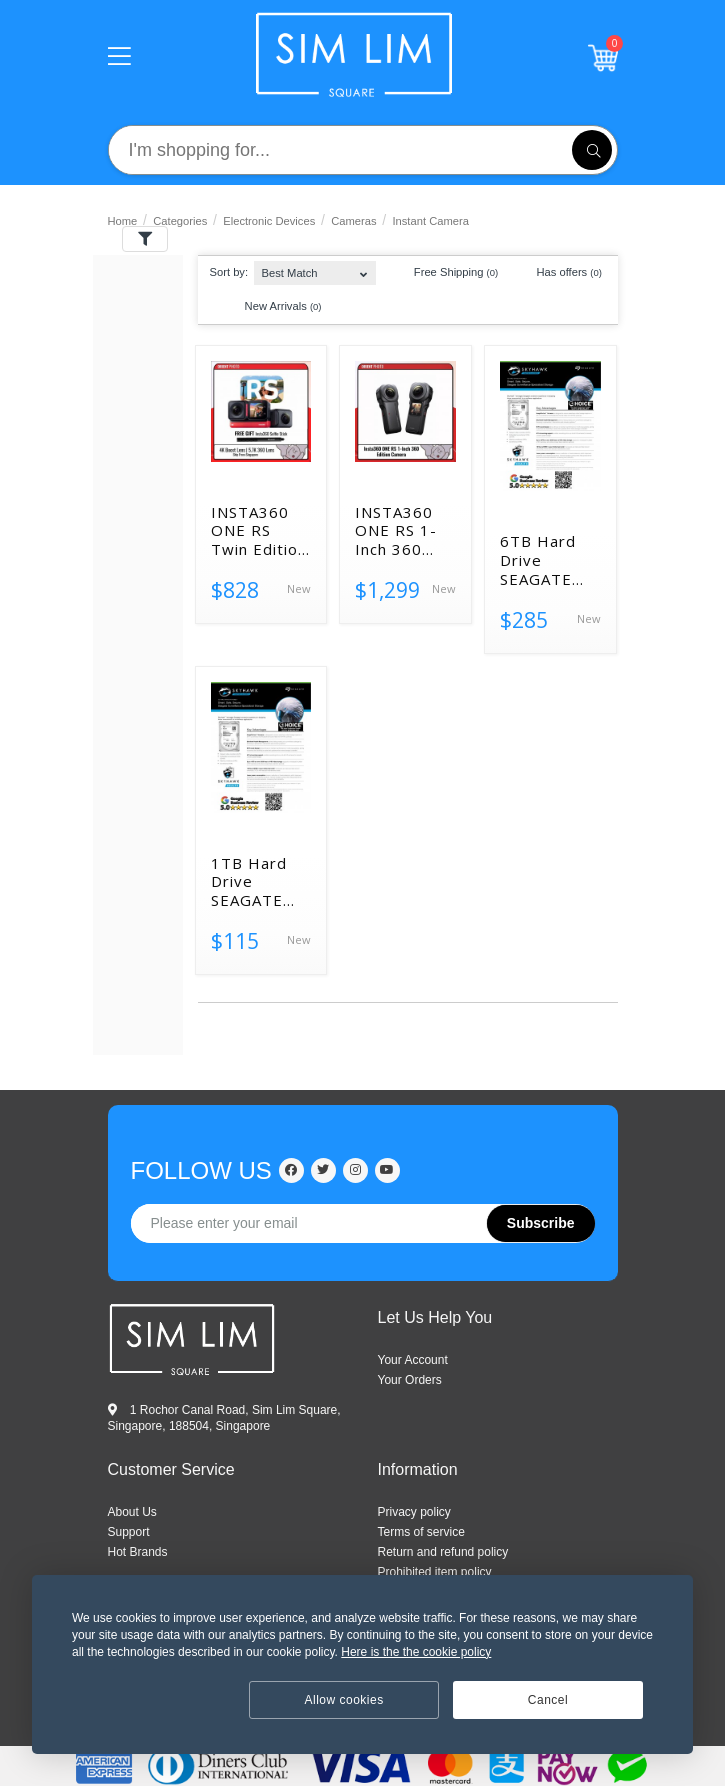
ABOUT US (132, 1512)
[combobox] (315, 268)
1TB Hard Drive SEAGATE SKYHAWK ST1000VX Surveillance (257, 882)
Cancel (548, 1700)
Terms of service (421, 1532)
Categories (180, 221)
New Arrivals (274, 307)
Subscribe (541, 1223)
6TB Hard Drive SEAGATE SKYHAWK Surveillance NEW (546, 560)
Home (123, 221)
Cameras (353, 221)
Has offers (559, 273)
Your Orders (410, 1380)
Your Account (413, 1360)
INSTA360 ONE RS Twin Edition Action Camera (259, 531)
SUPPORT (129, 1532)
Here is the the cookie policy (416, 1652)
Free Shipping (446, 273)
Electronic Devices (269, 221)
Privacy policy (414, 1512)
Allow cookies (344, 1700)
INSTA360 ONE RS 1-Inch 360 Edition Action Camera (396, 531)
